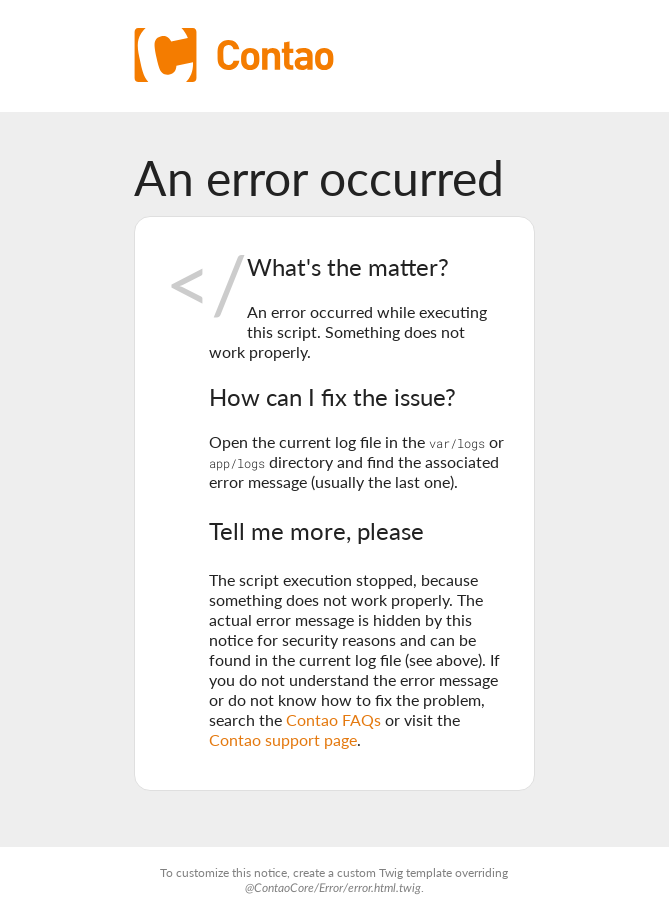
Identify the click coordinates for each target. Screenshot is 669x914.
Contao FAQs (333, 719)
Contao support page (283, 739)
